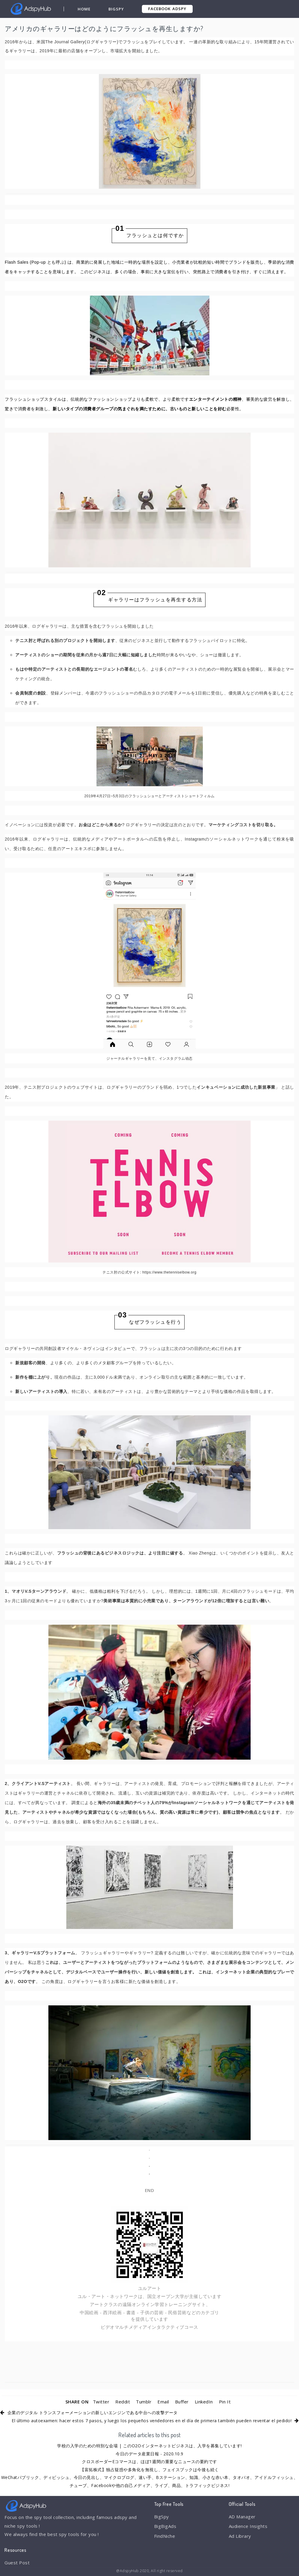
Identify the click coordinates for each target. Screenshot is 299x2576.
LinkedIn (204, 2402)
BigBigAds (165, 2526)
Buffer (182, 2402)
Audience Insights (248, 2526)
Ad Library (240, 2536)
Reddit (122, 2402)
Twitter (101, 2402)
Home (84, 9)
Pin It (225, 2402)
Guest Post (17, 2563)
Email (163, 2402)
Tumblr (143, 2402)
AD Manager (242, 2517)
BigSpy (116, 9)
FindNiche (164, 2536)
